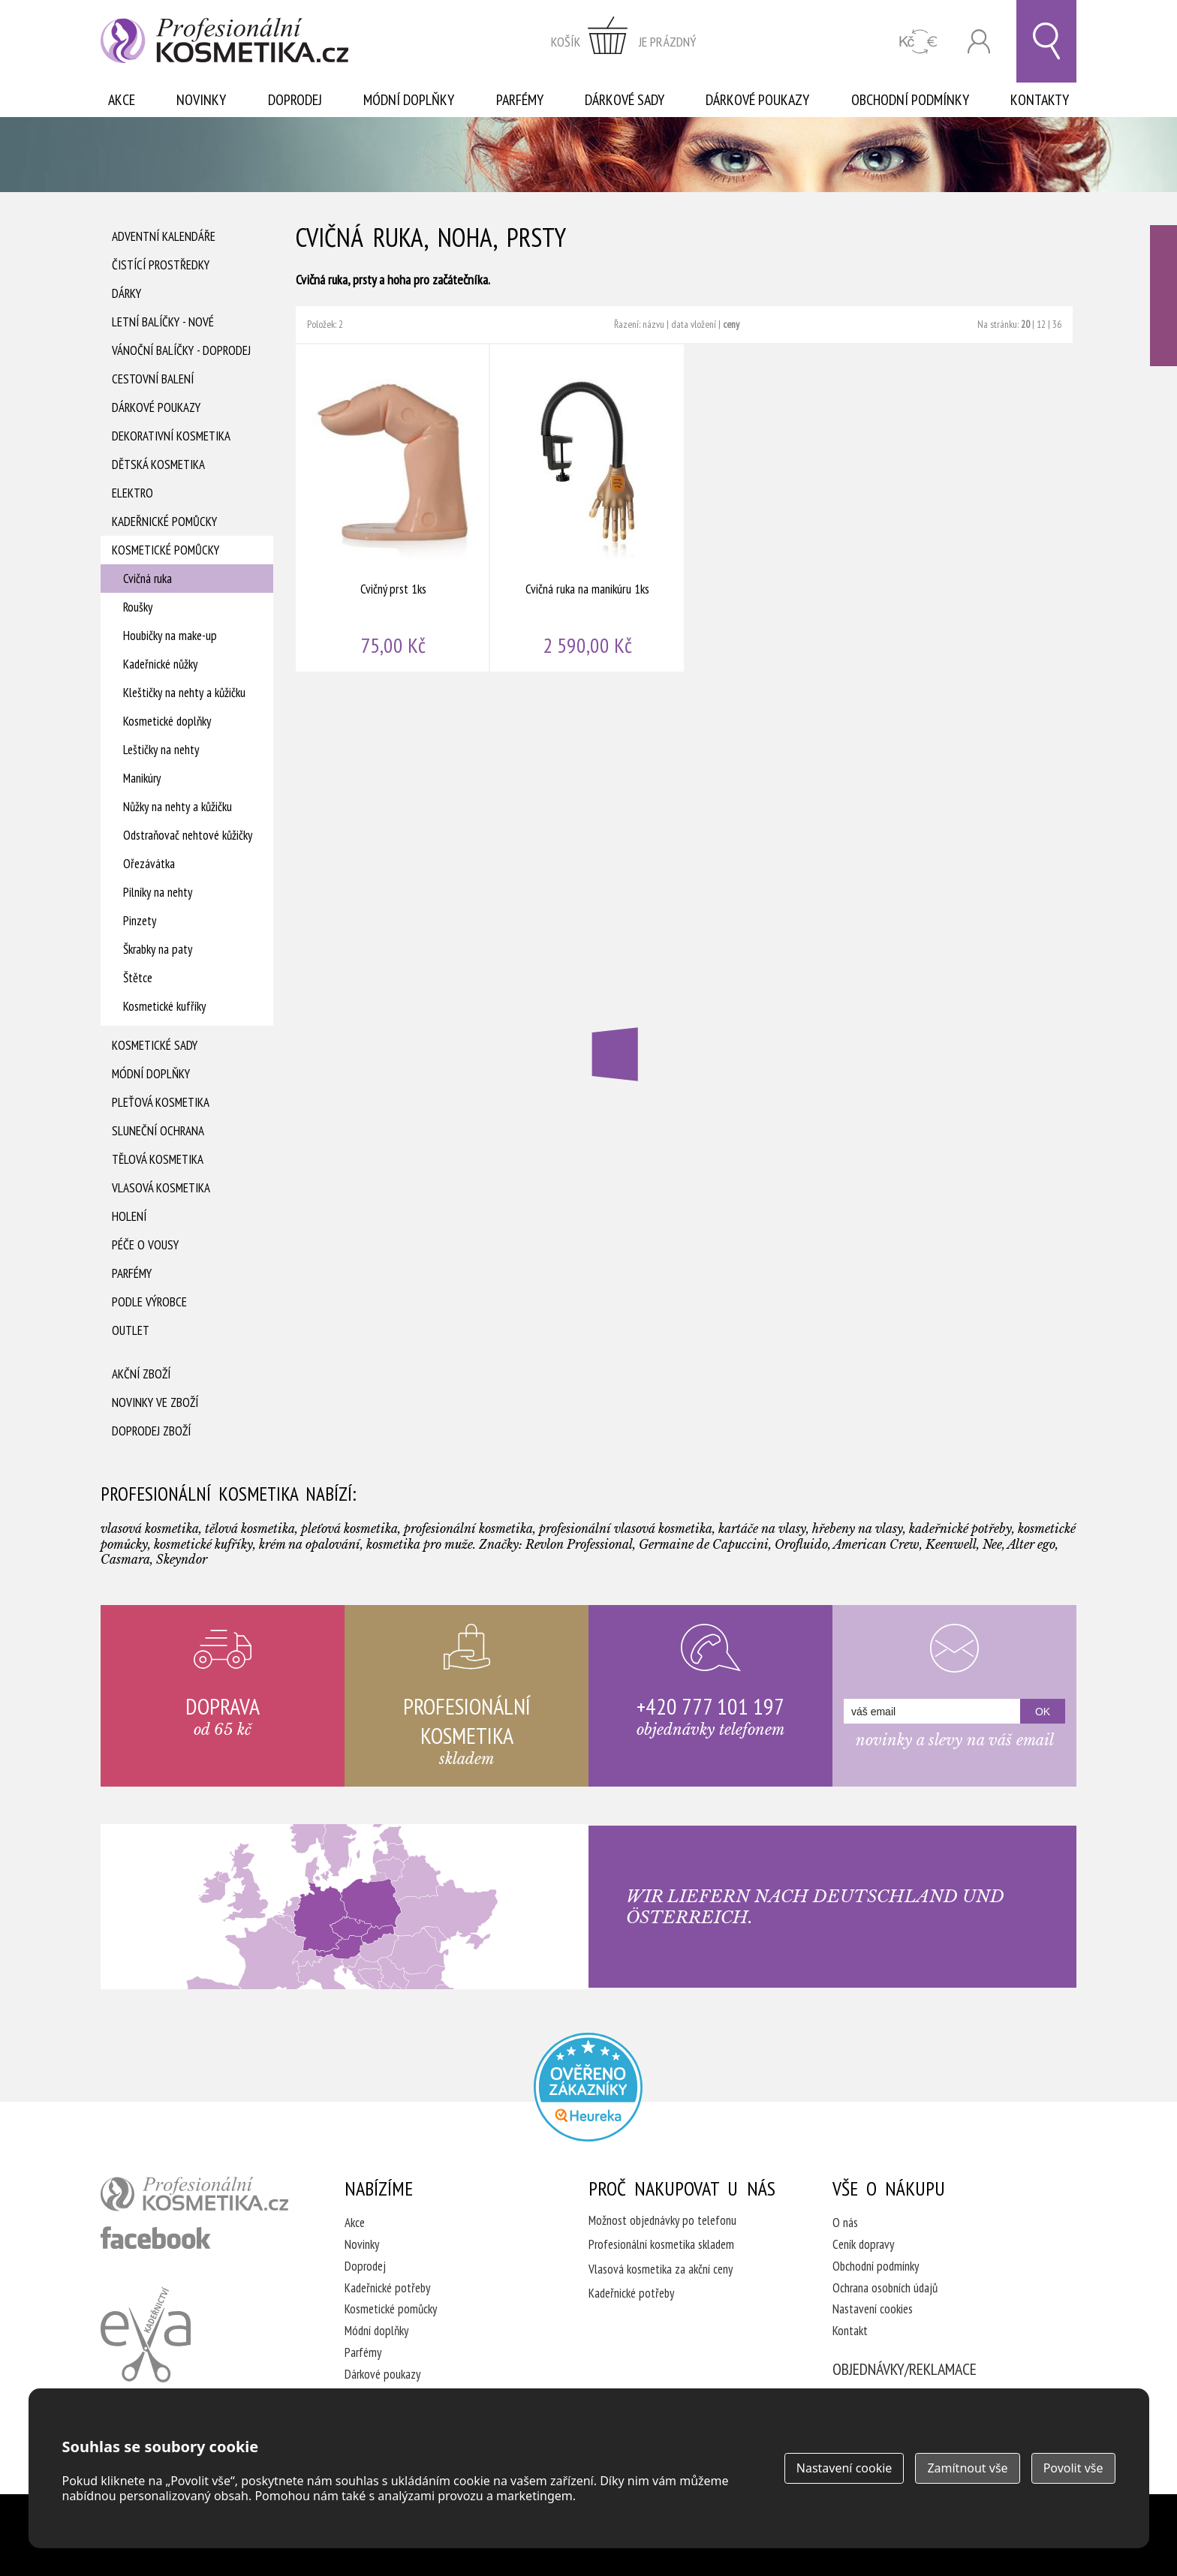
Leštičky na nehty (161, 749)
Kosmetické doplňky (167, 721)
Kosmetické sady (154, 1045)
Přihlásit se (979, 41)
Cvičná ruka (147, 578)
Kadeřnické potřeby (387, 2288)
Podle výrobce (149, 1302)
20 (1025, 324)
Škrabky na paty (157, 949)
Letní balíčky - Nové (163, 322)
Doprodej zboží (151, 1431)
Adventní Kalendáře (163, 236)
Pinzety (139, 920)
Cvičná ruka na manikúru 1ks (587, 508)
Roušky (137, 607)
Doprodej (295, 100)
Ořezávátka (149, 863)
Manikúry (142, 778)
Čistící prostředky (160, 265)
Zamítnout (967, 2468)
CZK (918, 41)
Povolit (1073, 2468)
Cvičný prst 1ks (393, 508)
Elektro (132, 493)
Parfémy (519, 100)
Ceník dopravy (863, 2244)
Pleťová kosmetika (160, 1102)
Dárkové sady (624, 100)
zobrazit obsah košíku (624, 41)
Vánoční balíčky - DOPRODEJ (181, 350)
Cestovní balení (153, 379)
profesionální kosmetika (194, 2194)
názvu (653, 324)
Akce (121, 100)
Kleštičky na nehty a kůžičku (184, 692)
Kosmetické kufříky (164, 1006)
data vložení (693, 324)
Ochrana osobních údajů (885, 2288)
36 (1056, 324)
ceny (731, 324)
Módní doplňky (408, 100)
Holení (129, 1216)
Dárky (126, 293)
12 (1041, 324)
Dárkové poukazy (757, 100)
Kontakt (850, 2330)
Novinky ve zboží (155, 1402)
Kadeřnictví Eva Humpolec (146, 2334)
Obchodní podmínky (910, 100)
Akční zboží (141, 1374)
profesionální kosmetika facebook (156, 2237)
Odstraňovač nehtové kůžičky (187, 835)
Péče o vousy (145, 1245)
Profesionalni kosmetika (588, 2087)
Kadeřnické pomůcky (164, 521)
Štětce (137, 977)
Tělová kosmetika (157, 1159)
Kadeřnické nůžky (160, 664)
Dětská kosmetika (158, 464)
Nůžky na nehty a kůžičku (177, 806)
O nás (845, 2222)
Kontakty (1039, 100)
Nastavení (844, 2468)
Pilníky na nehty (157, 892)
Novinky (201, 100)
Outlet (130, 1330)
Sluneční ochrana (158, 1131)
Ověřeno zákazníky (1163, 295)
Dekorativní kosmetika (171, 436)
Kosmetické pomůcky (165, 550)
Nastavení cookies (872, 2309)
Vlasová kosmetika (161, 1188)
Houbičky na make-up (170, 635)
